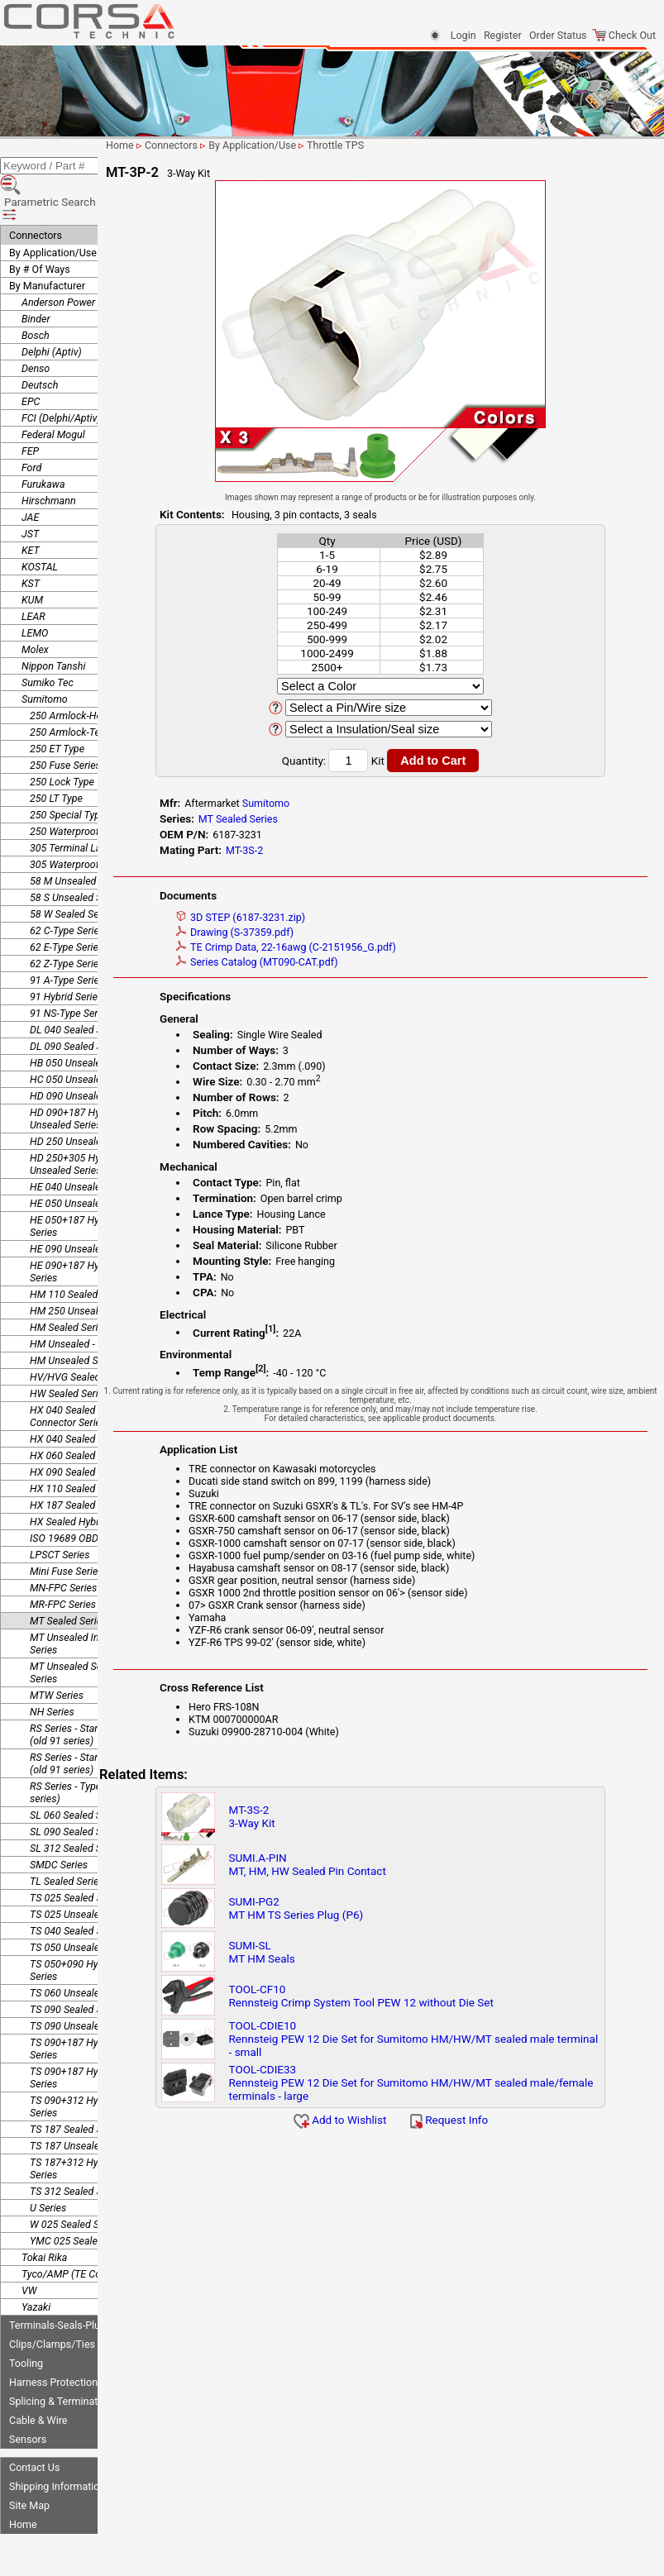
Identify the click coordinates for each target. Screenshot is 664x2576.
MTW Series (57, 1654)
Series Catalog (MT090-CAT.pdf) (318, 962)
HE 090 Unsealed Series (83, 1207)
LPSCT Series (60, 1513)
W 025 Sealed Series (75, 2183)
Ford (31, 426)
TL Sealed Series (67, 1840)
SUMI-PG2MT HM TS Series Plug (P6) (349, 1908)
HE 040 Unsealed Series (83, 1145)
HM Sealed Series (69, 1286)
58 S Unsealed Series (76, 856)
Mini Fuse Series (66, 1530)
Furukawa (43, 442)
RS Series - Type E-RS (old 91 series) (94, 1751)
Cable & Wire (38, 2379)
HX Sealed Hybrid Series (83, 1480)
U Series (48, 2166)
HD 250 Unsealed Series (83, 1100)
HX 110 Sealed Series (78, 1447)
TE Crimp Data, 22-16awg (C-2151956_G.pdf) (348, 947)
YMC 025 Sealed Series (81, 2199)
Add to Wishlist (374, 2119)
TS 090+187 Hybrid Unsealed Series (94, 2036)
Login (463, 35)
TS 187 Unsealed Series (82, 2104)
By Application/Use (53, 211)
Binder (35, 277)
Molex (35, 608)
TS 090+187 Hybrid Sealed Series (89, 2007)
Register (503, 35)
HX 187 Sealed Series (78, 1463)
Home (23, 2483)
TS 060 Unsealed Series (82, 1951)
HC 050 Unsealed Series (83, 1038)
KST (30, 542)
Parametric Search (59, 172)
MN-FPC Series (63, 1546)
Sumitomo (44, 657)
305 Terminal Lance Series (88, 806)
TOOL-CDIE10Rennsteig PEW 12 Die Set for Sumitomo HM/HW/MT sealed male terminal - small (431, 2038)
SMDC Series (59, 1823)
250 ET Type (57, 707)
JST (30, 492)
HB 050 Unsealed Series (83, 1021)
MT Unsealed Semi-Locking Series (90, 1631)
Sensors (27, 2398)
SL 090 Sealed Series (76, 1790)
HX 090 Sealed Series (78, 1430)
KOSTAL (39, 525)
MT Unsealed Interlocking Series (86, 1602)
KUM (32, 558)
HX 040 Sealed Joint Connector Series (75, 1374)
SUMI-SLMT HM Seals (315, 1952)
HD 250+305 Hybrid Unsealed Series (73, 1122)
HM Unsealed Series (75, 1319)
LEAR (33, 575)
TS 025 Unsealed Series (82, 1873)
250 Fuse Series (65, 724)
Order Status (557, 35)
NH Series (52, 1670)
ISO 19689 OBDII (67, 1497)
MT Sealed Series (68, 1579)
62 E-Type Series (66, 905)
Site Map (29, 2464)
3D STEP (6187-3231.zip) (302, 917)
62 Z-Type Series (67, 922)
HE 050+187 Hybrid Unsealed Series (95, 1184)
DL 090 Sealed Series (77, 1005)
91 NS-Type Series (70, 972)
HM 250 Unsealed (69, 1269)
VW (28, 2249)
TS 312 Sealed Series (77, 2150)
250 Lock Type (62, 740)
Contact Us (34, 2426)
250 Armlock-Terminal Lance (94, 691)
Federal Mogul (53, 393)
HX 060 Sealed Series (78, 1414)
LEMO (34, 591)
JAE (30, 476)
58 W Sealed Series (72, 872)
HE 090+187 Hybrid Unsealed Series (95, 1230)
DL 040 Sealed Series (77, 988)
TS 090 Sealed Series (77, 1968)
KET (30, 509)
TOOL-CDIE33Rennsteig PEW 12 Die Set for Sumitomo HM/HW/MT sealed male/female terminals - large (431, 2082)
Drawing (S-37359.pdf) (297, 932)
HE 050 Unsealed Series (83, 1162)
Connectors (35, 194)
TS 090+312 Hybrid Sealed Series (89, 2065)
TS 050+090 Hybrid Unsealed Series (94, 1928)
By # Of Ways (39, 228)
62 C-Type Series (67, 889)
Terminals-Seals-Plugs (60, 2284)
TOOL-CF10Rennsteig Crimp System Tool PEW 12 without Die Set (414, 1995)
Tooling (26, 2322)
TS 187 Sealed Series (77, 2088)
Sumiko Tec (47, 641)
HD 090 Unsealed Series (83, 1054)
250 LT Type (56, 757)
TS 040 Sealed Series (77, 1889)
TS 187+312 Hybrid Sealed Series (89, 2127)
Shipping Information (57, 2445)
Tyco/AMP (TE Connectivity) (84, 2232)
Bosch (35, 294)
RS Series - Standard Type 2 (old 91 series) (91, 1722)
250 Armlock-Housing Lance (93, 674)
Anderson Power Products (79, 261)
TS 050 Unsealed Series (82, 1906)
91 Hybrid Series (66, 955)
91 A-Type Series (67, 939)
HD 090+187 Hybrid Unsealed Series (73, 1077)
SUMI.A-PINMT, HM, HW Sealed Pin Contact (360, 1864)
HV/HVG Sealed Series (80, 1335)
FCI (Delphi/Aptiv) (61, 376)
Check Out (624, 35)
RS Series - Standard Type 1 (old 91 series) (91, 1693)
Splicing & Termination (60, 2360)
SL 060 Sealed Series (76, 1773)
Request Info (483, 2119)
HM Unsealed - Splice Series (92, 1302)
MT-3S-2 (306, 850)
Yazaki (35, 2265)
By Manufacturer (47, 244)
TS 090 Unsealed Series (82, 1984)
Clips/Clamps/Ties (52, 2303)
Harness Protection (53, 2341)
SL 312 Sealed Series (76, 1807)
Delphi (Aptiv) (51, 310)
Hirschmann (48, 459)
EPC (30, 360)
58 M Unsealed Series (78, 839)
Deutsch (39, 343)
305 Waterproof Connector (89, 823)
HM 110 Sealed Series (79, 1253)
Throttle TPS (403, 145)
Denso (35, 327)
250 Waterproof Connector (89, 790)
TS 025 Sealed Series (77, 1856)
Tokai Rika (44, 2216)
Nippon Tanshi (53, 624)
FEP (30, 409)
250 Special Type (67, 773)
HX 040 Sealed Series (78, 1397)
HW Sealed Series (69, 1352)
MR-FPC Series (63, 1563)
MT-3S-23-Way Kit (305, 1816)
